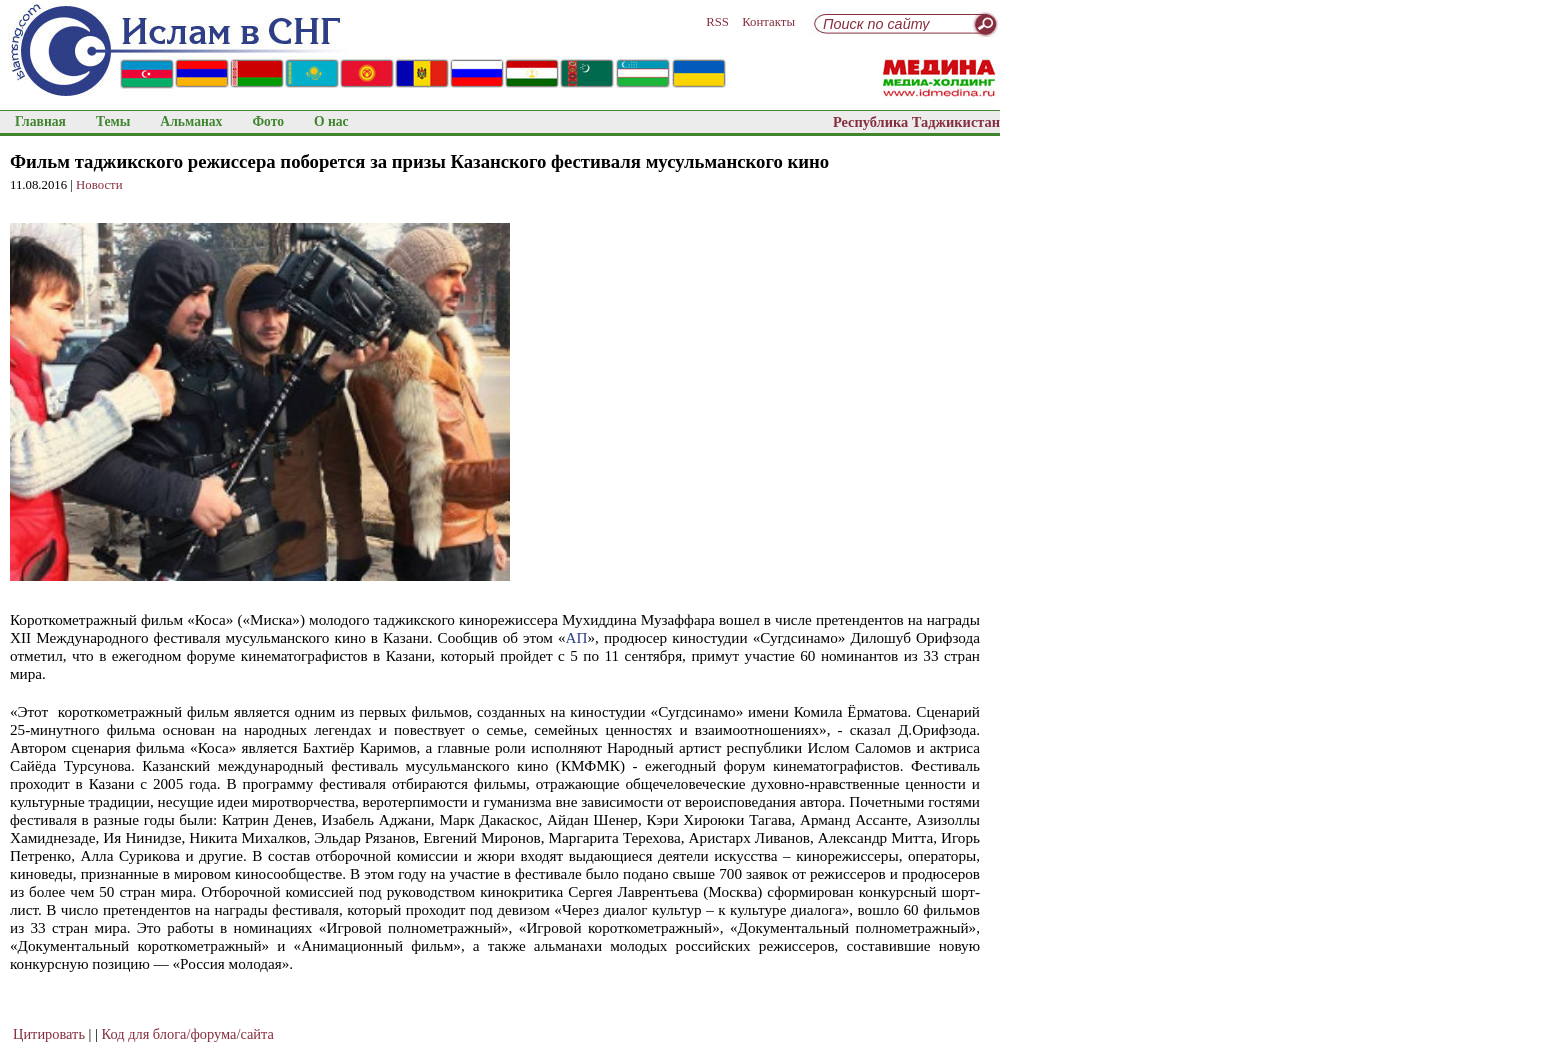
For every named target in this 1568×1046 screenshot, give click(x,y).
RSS (717, 22)
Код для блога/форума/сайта (188, 1034)
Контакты (768, 22)
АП (577, 637)
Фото (268, 121)
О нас (331, 121)
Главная (40, 121)
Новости (99, 185)
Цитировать (49, 1034)
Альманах (191, 121)
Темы (113, 121)
